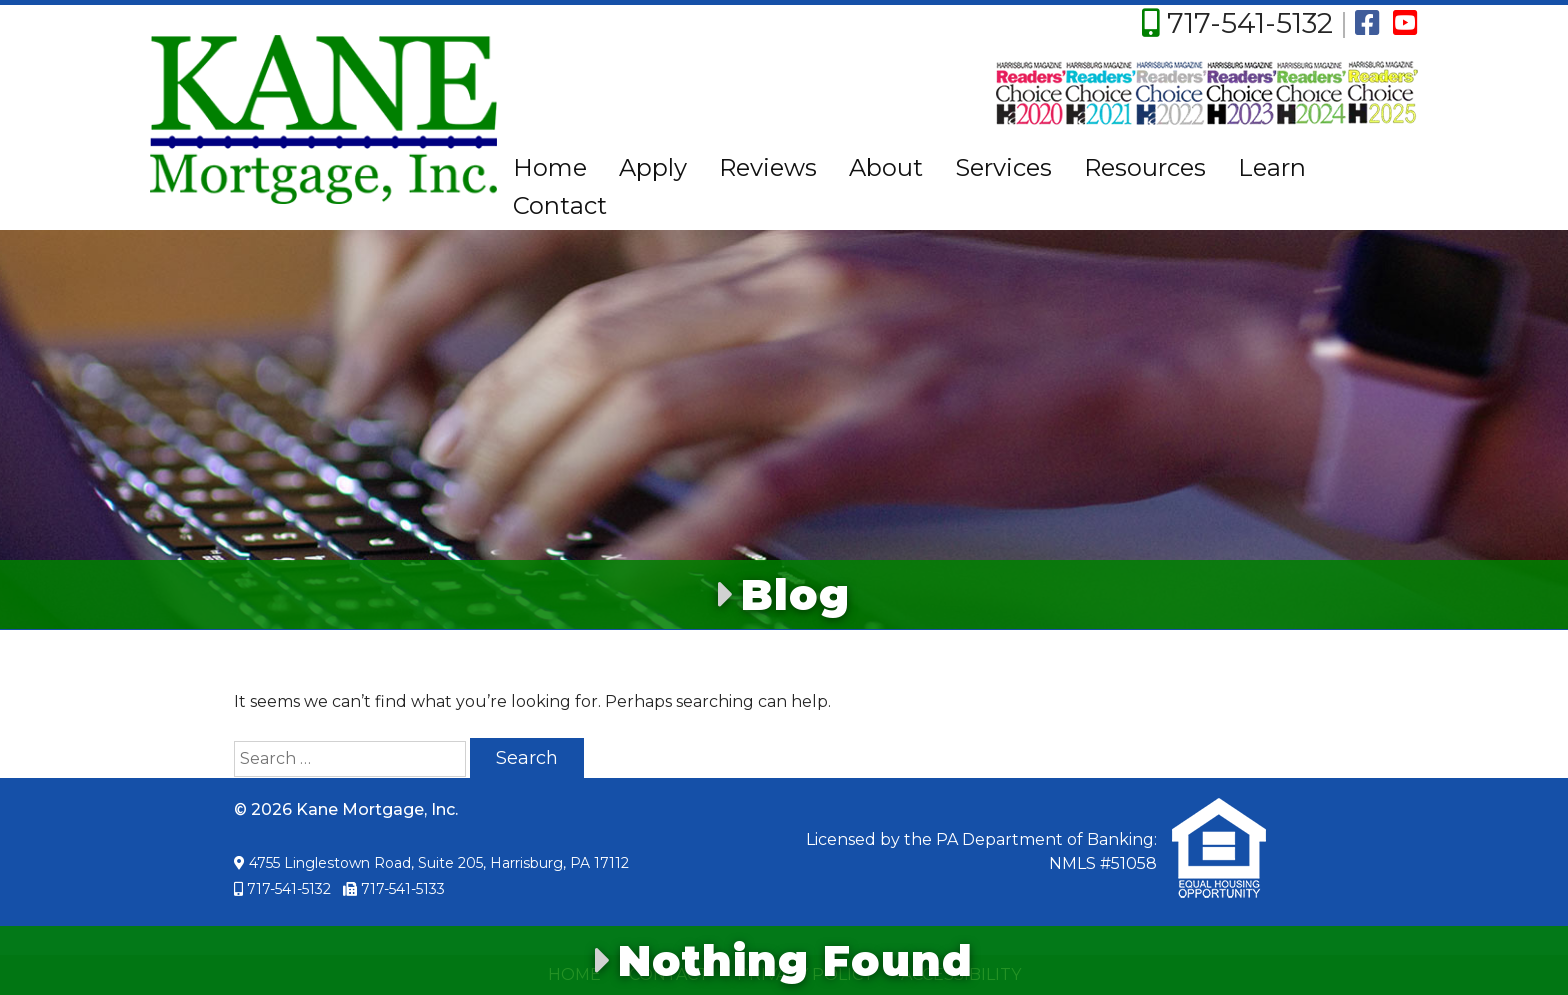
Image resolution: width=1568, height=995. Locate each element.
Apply (653, 167)
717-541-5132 (1250, 23)
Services (1003, 167)
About (886, 167)
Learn (1272, 167)
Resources (1145, 167)
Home (550, 167)
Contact (560, 205)
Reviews (768, 167)
